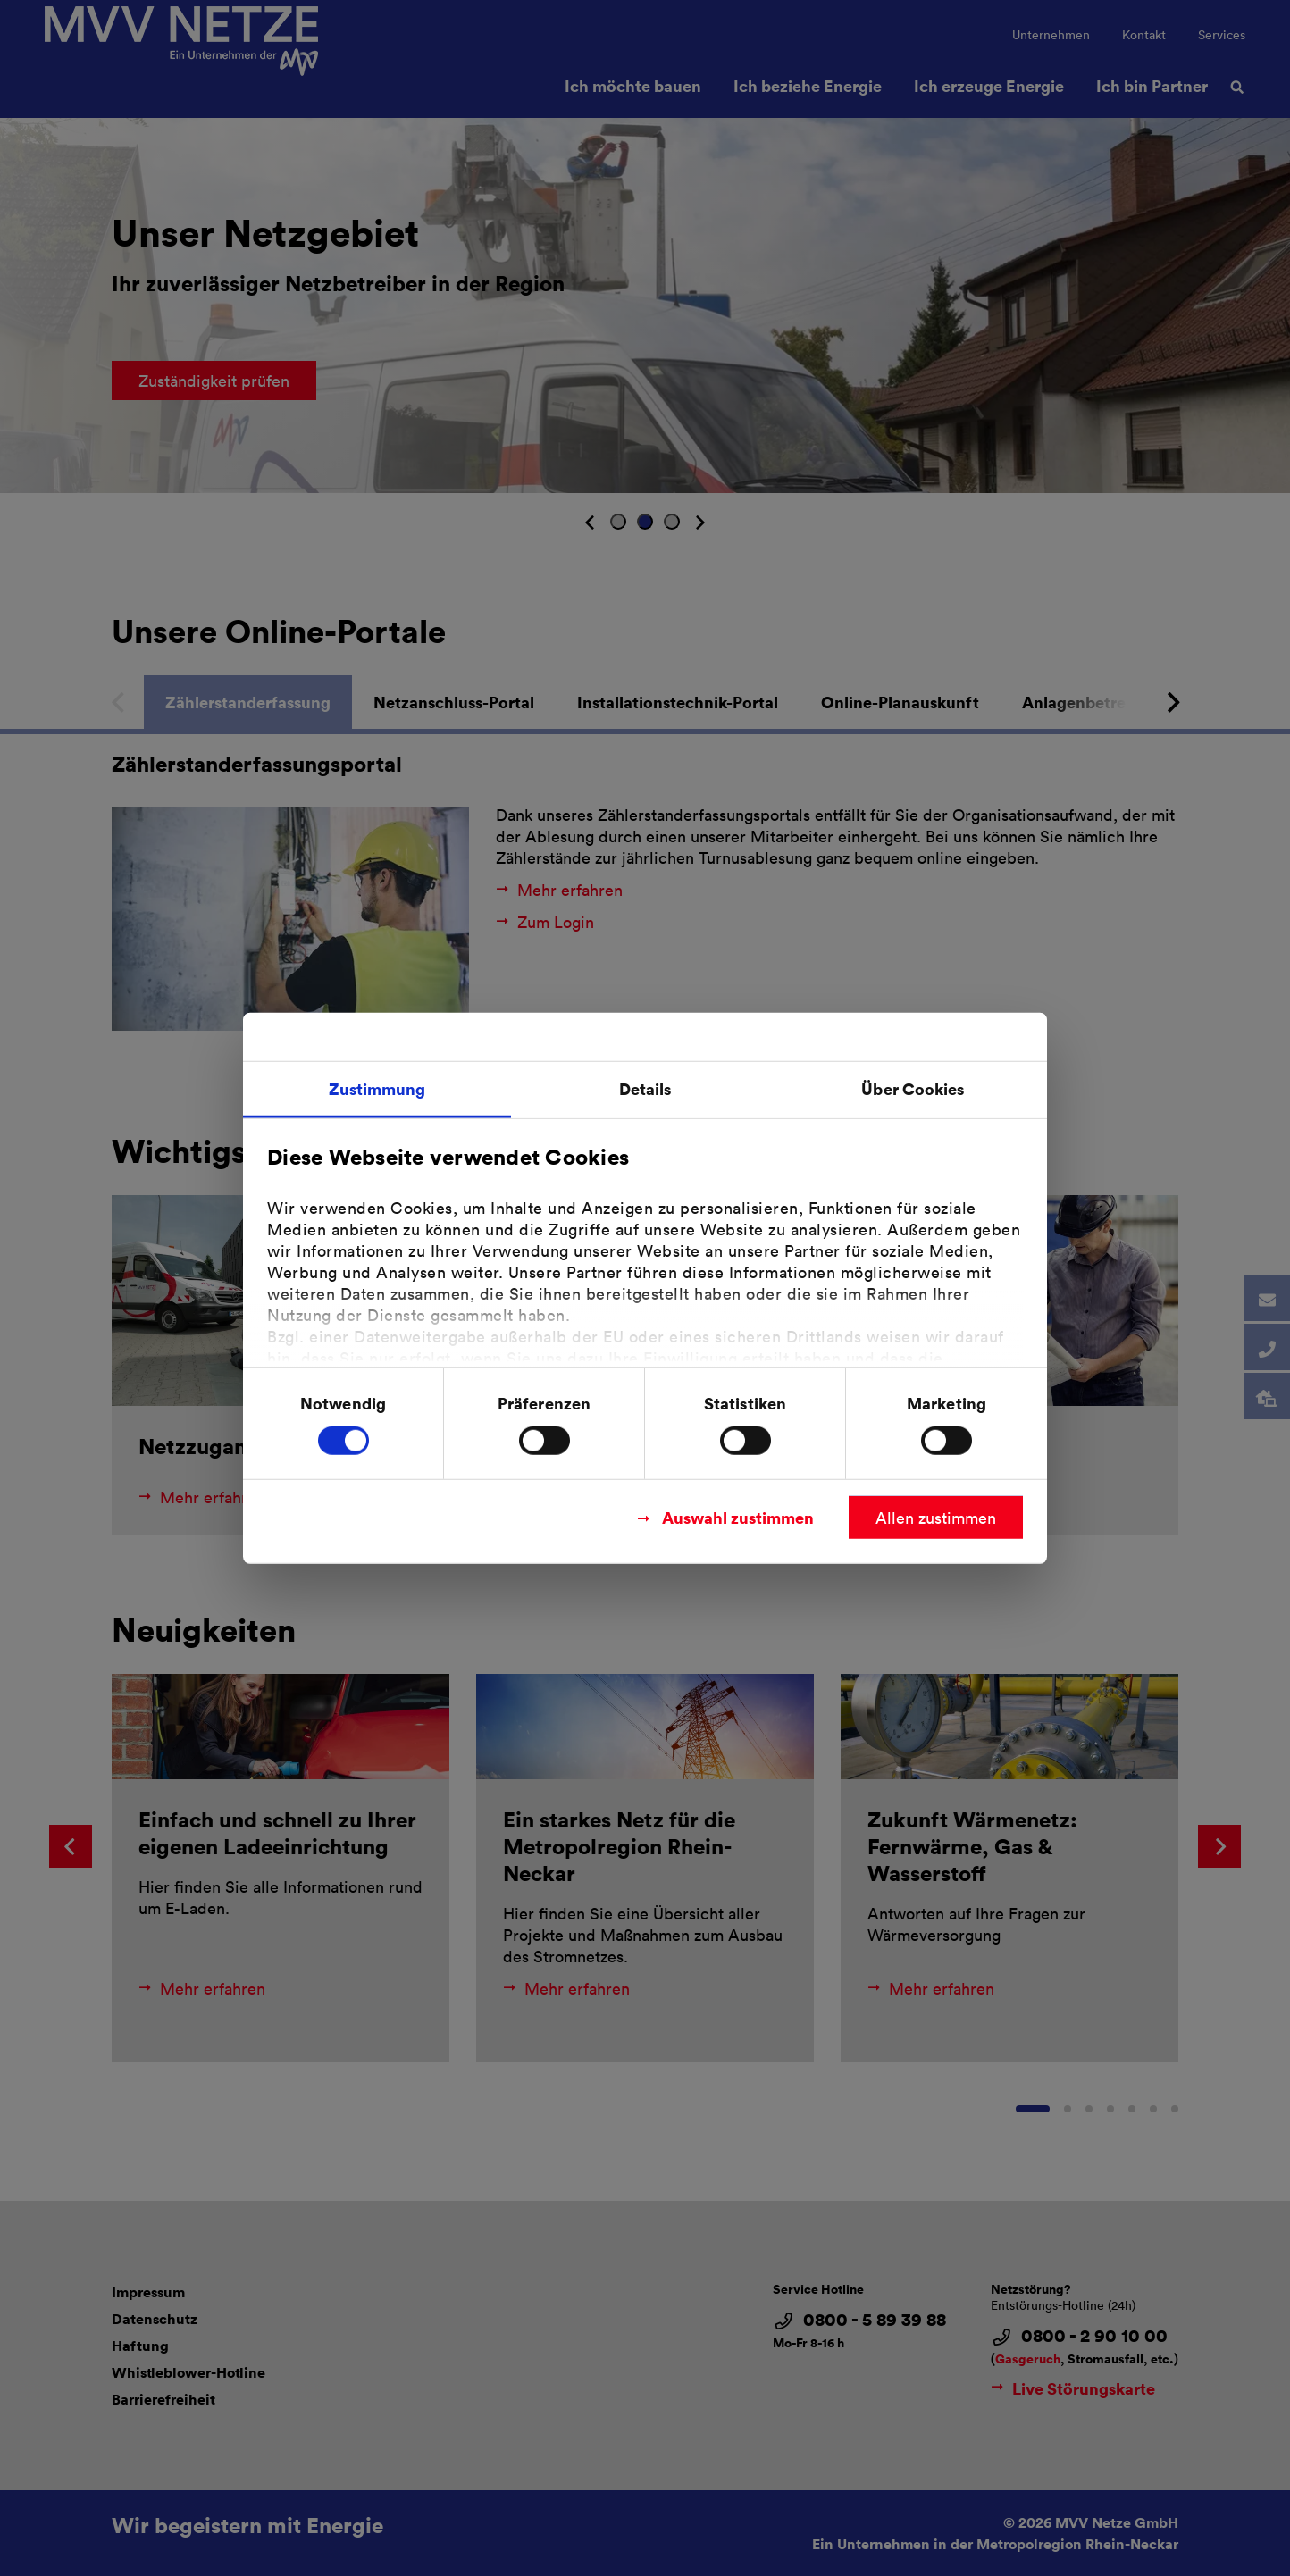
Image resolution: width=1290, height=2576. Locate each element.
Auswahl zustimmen (738, 1516)
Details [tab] (645, 1088)
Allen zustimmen (935, 1516)
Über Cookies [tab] (912, 1088)
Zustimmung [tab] (377, 1088)
